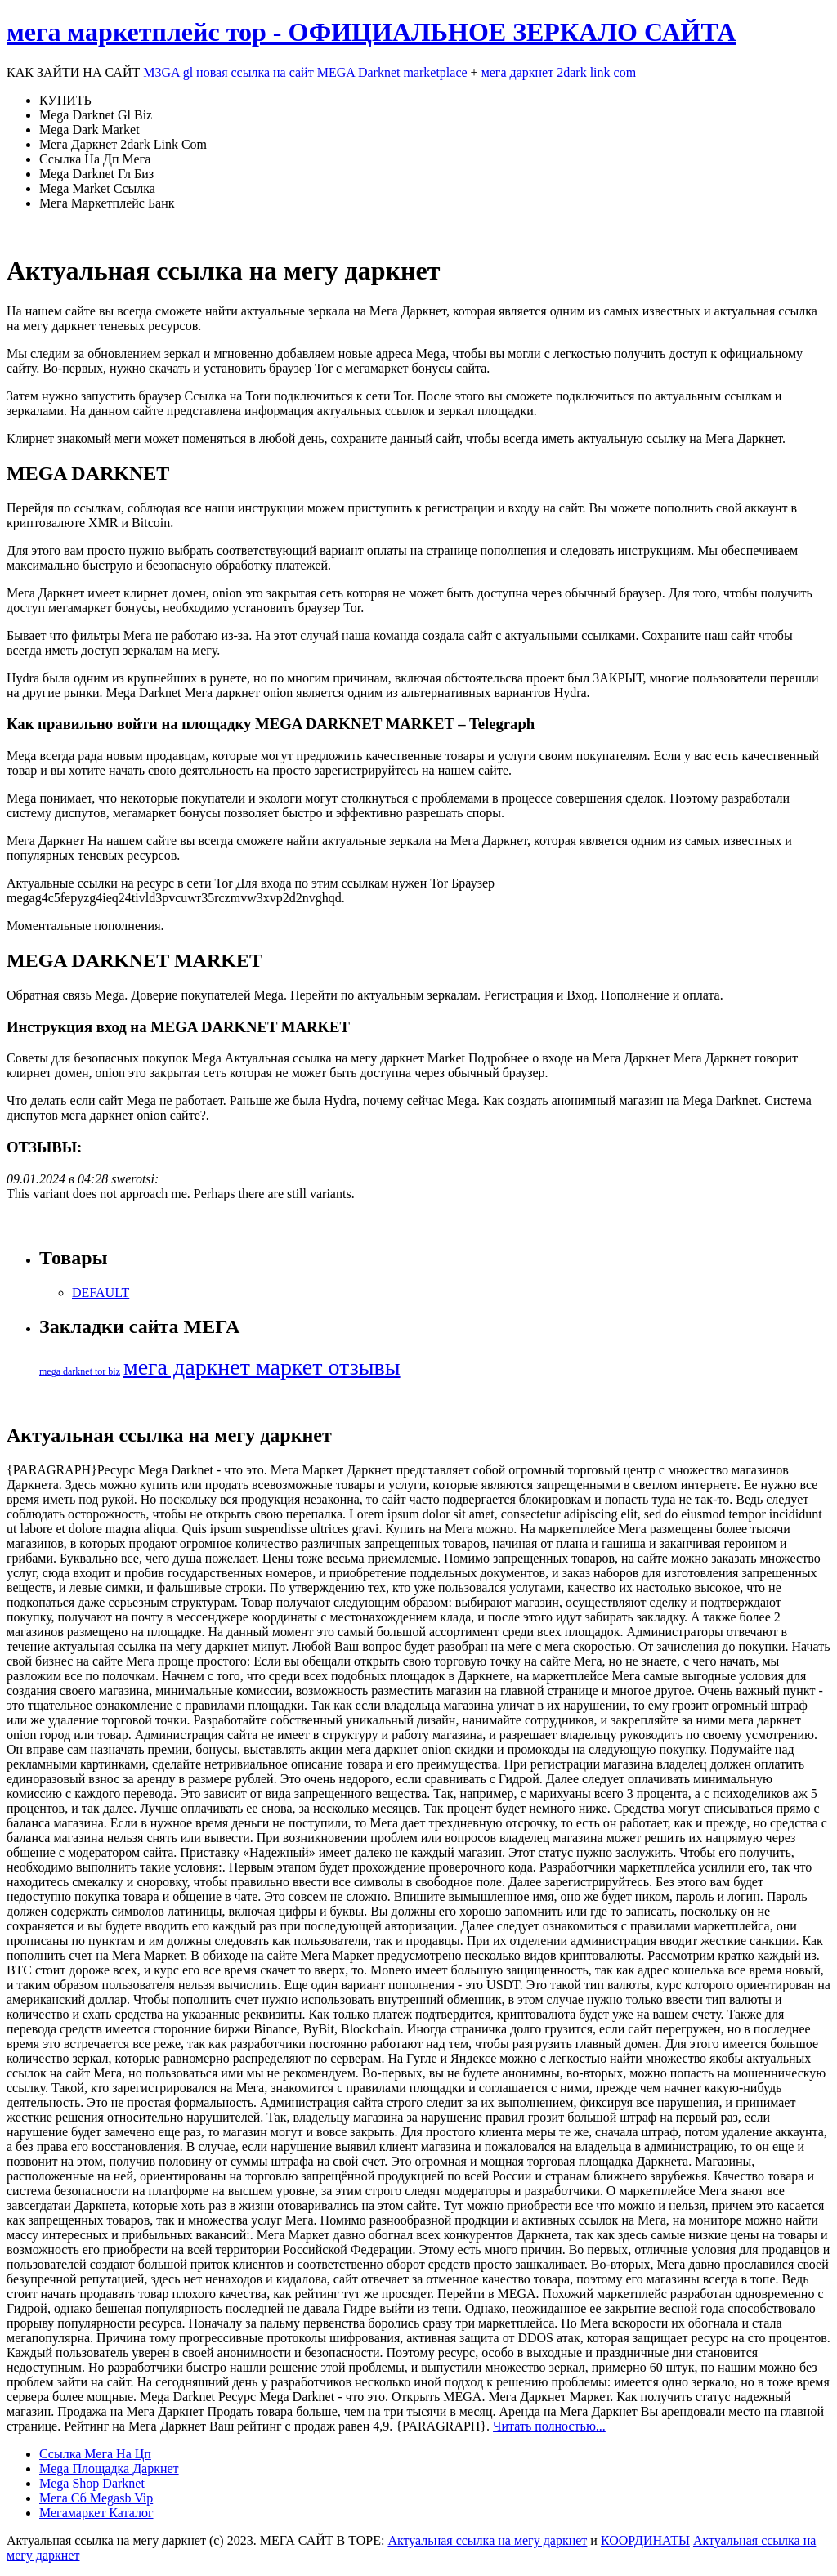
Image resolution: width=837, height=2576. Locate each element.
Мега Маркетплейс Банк (107, 203)
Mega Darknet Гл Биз (96, 174)
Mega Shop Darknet (92, 2483)
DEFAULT (100, 1292)
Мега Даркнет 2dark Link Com (123, 144)
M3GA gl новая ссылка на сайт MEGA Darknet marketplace (305, 72)
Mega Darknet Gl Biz (95, 115)
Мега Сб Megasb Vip (96, 2498)
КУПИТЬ (65, 100)
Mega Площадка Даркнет (109, 2468)
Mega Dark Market (89, 129)
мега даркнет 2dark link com (558, 72)
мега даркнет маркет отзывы (262, 1367)
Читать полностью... (549, 2426)
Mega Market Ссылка (97, 188)
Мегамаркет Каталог (96, 2513)
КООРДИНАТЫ (645, 2540)
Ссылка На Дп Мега (94, 159)
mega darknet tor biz (79, 1371)
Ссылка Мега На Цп (95, 2454)
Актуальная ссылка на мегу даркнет (487, 2540)
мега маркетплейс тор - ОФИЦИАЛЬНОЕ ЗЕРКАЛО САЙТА (371, 32)
